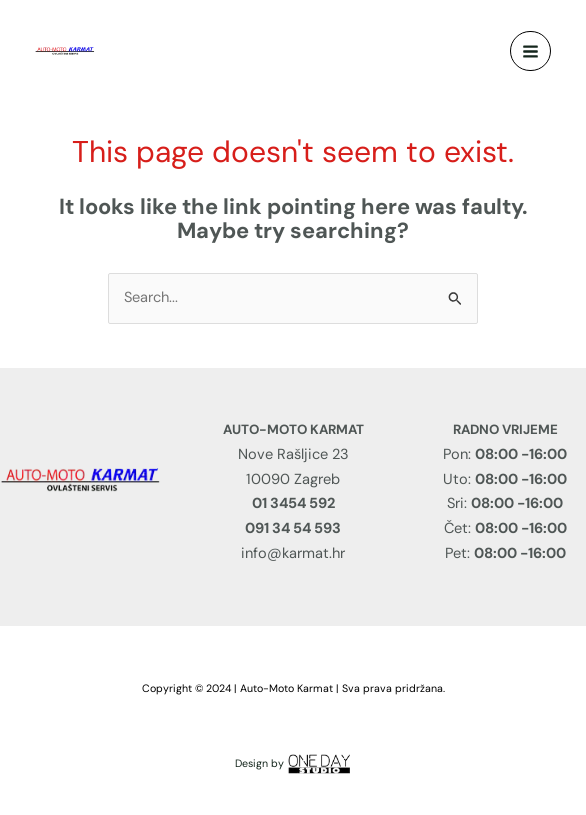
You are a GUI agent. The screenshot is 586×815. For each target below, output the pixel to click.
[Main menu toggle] (530, 51)
